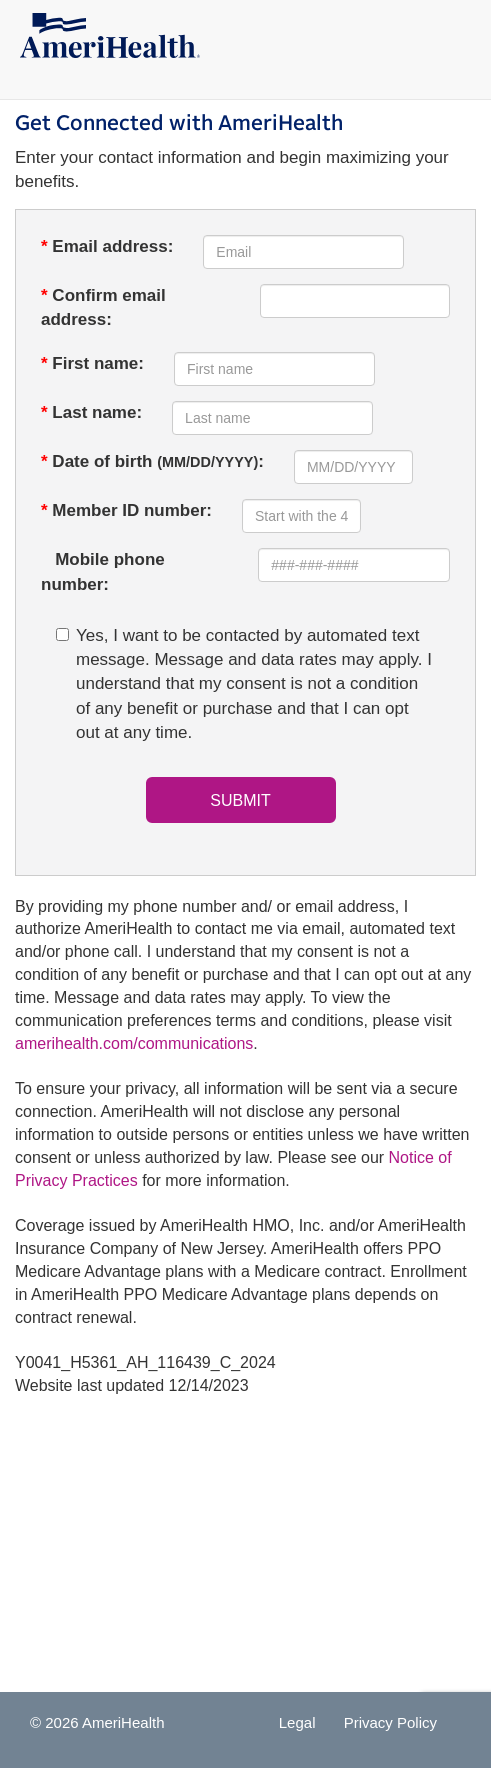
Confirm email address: (103, 307)
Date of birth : (152, 461)
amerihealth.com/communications (134, 1043)
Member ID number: (126, 510)
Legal (297, 1722)
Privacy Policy (390, 1722)
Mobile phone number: (103, 571)
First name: (92, 363)
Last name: (91, 412)
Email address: (107, 246)
